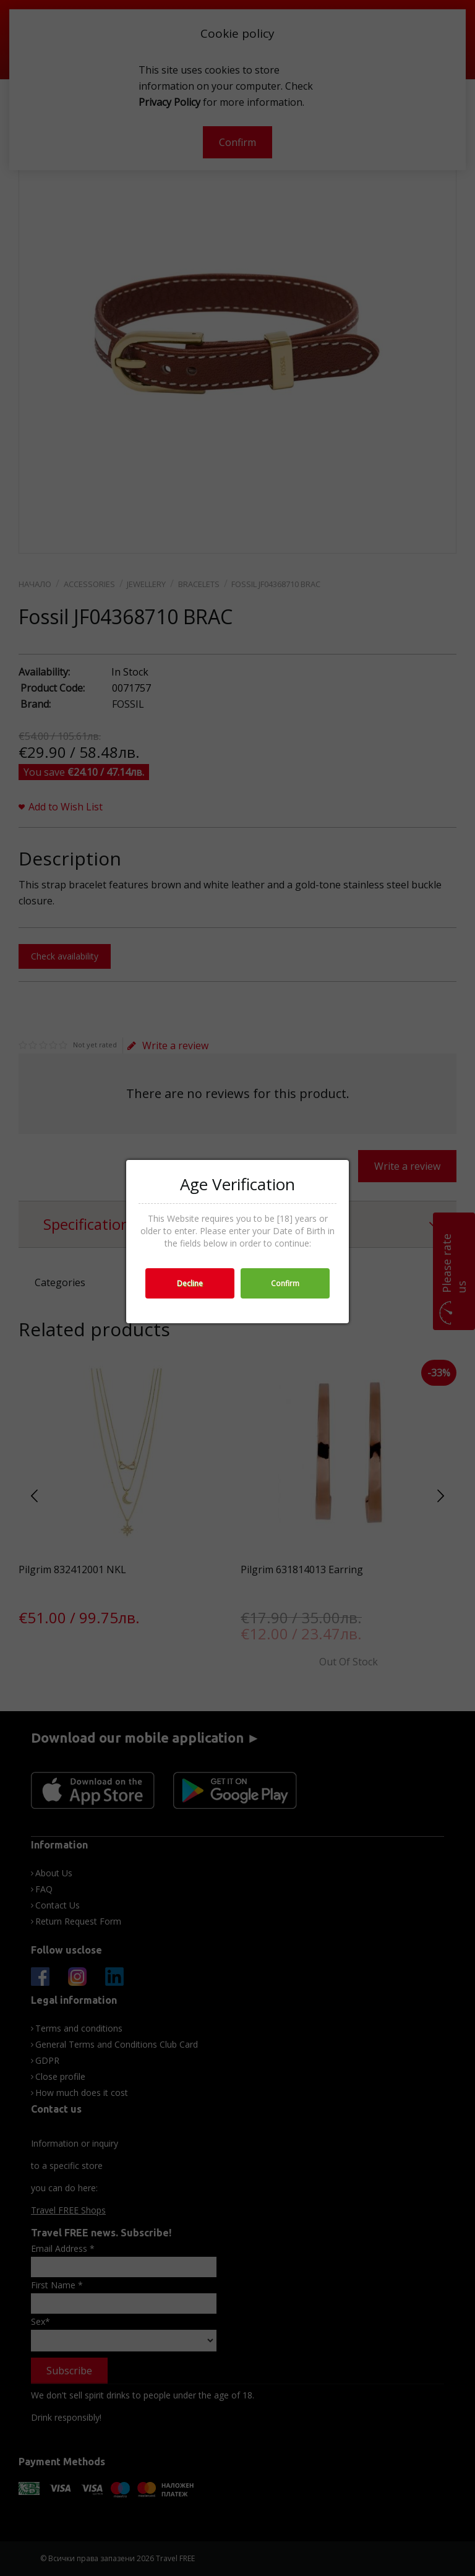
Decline (190, 1283)
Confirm (285, 1283)
